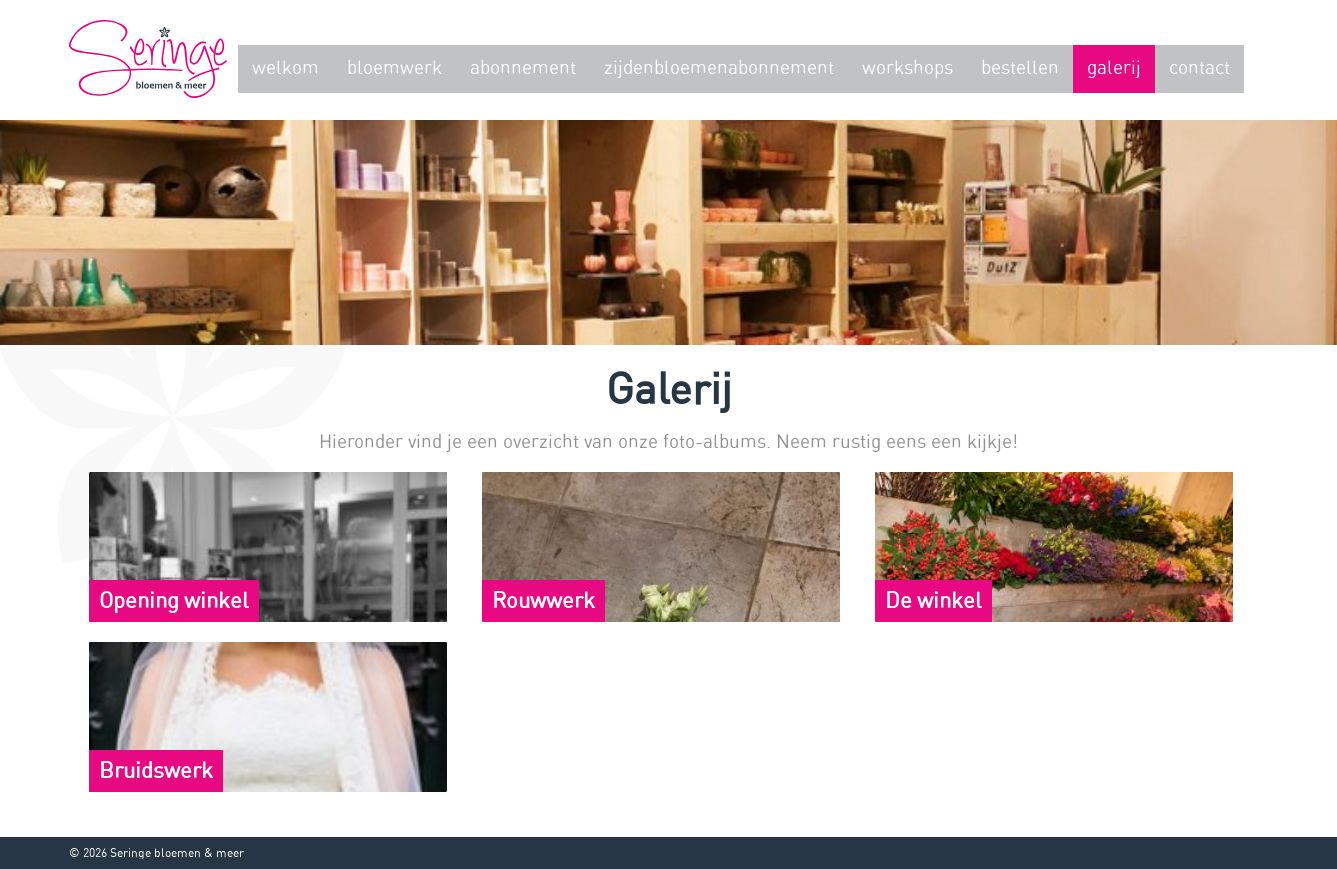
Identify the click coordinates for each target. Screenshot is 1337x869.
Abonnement (523, 68)
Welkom (285, 68)
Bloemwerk (394, 68)
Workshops (907, 68)
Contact (1199, 68)
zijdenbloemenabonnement (719, 68)
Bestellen (1020, 68)
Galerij (1114, 68)
